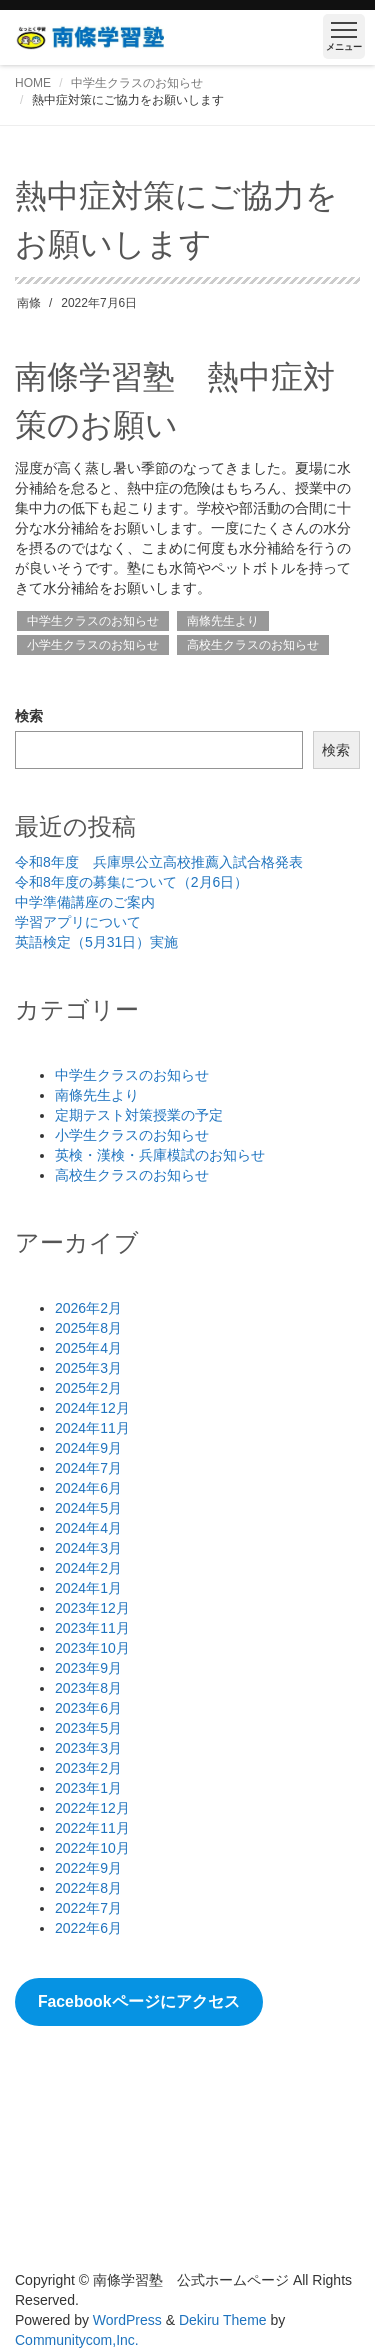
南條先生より (223, 621)
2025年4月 (88, 1348)
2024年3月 (88, 1548)
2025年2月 (88, 1388)
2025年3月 (88, 1368)
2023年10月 (92, 1648)
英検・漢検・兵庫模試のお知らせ (160, 1155)
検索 (29, 716)
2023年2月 (88, 1768)
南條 (29, 303)
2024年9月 (88, 1448)
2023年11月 (92, 1628)
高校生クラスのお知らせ (253, 645)
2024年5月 (88, 1508)
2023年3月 (88, 1748)
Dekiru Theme (223, 2320)
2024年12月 (92, 1408)
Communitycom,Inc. (77, 2340)
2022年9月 (88, 1868)
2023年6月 (88, 1708)
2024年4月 (88, 1528)
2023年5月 (88, 1728)
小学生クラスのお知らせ (93, 645)
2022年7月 (88, 1908)
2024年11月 (92, 1428)
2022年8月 (88, 1888)
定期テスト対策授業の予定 (139, 1115)
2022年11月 (92, 1828)
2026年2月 (88, 1308)
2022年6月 (88, 1928)
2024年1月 (88, 1588)
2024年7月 (88, 1468)
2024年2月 (88, 1568)
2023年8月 (88, 1688)
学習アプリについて (78, 922)
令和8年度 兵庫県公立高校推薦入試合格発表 (159, 862)
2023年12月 (92, 1608)
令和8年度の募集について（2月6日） (131, 882)
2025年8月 (88, 1328)
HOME (33, 83)
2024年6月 (88, 1488)
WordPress (127, 2320)
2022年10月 (92, 1848)
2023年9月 (88, 1668)
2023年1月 (88, 1788)
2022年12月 (92, 1808)
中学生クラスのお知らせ (137, 83)
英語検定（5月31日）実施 (96, 942)
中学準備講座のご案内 (85, 902)
